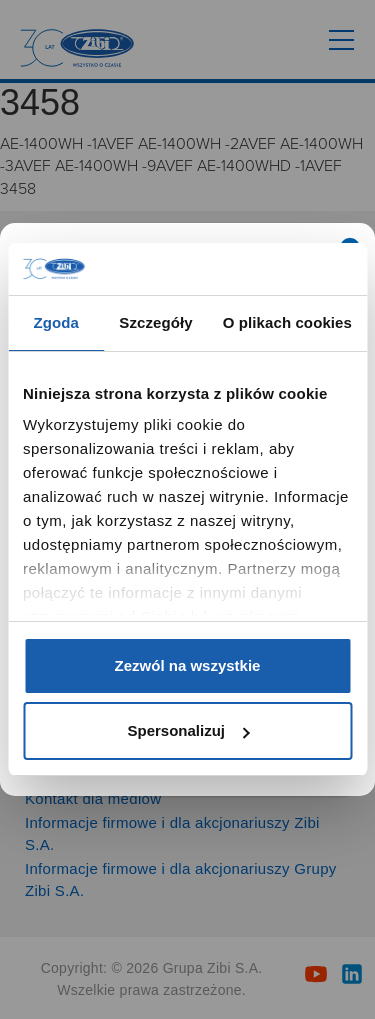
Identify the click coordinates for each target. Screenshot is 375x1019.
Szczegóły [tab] (155, 322)
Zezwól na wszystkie (188, 665)
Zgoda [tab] (56, 322)
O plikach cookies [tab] (287, 322)
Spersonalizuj (188, 730)
